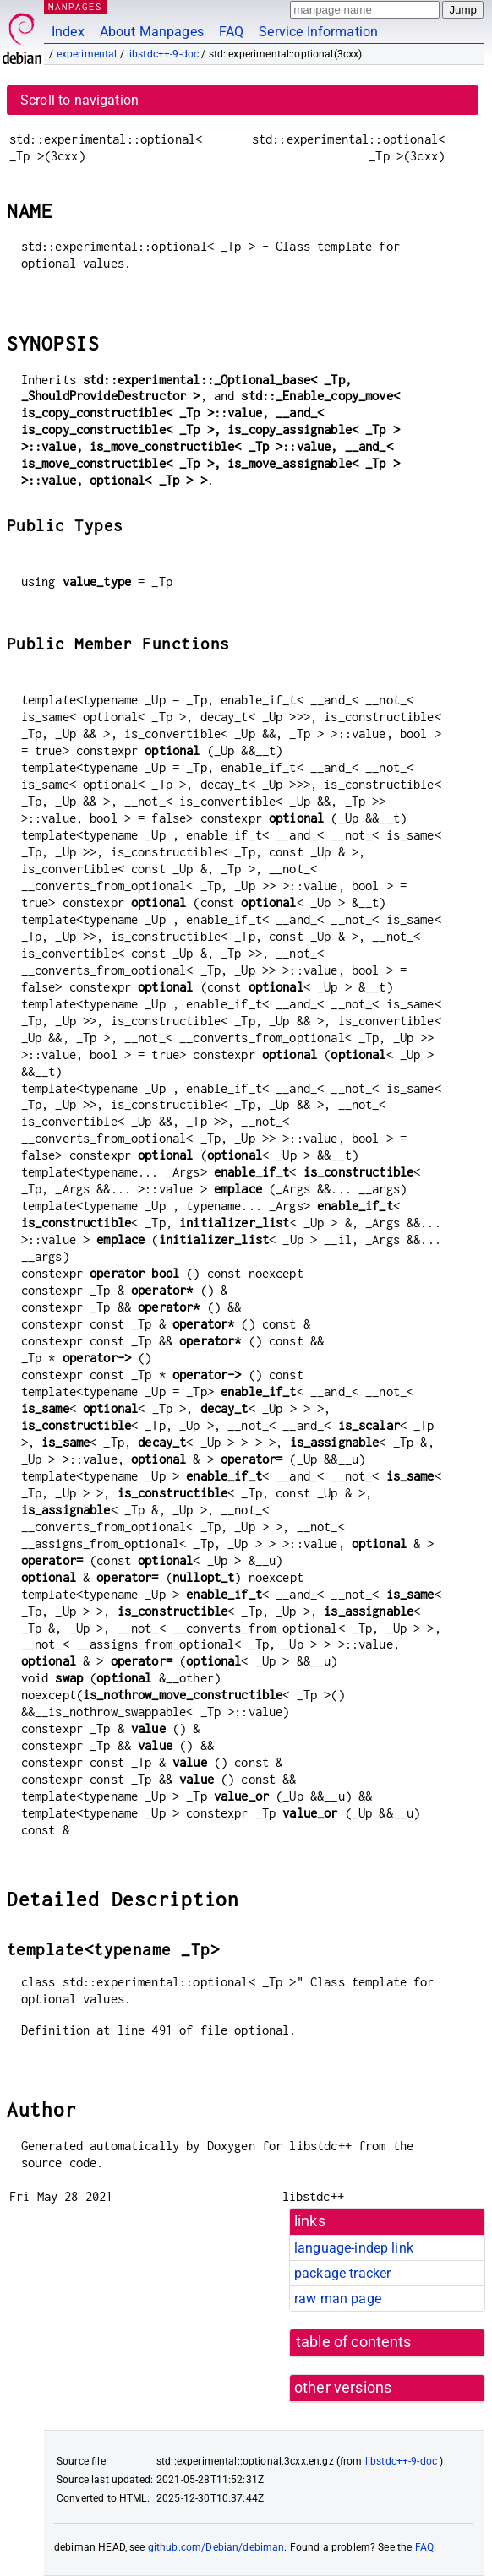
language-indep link (353, 2248)
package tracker (342, 2273)
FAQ (231, 32)
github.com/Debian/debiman (216, 2547)
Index (68, 32)
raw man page (337, 2299)
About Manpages (152, 32)
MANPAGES (75, 6)
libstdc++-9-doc (163, 54)
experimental (87, 54)
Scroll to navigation (79, 100)
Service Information (318, 32)
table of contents (354, 2342)
